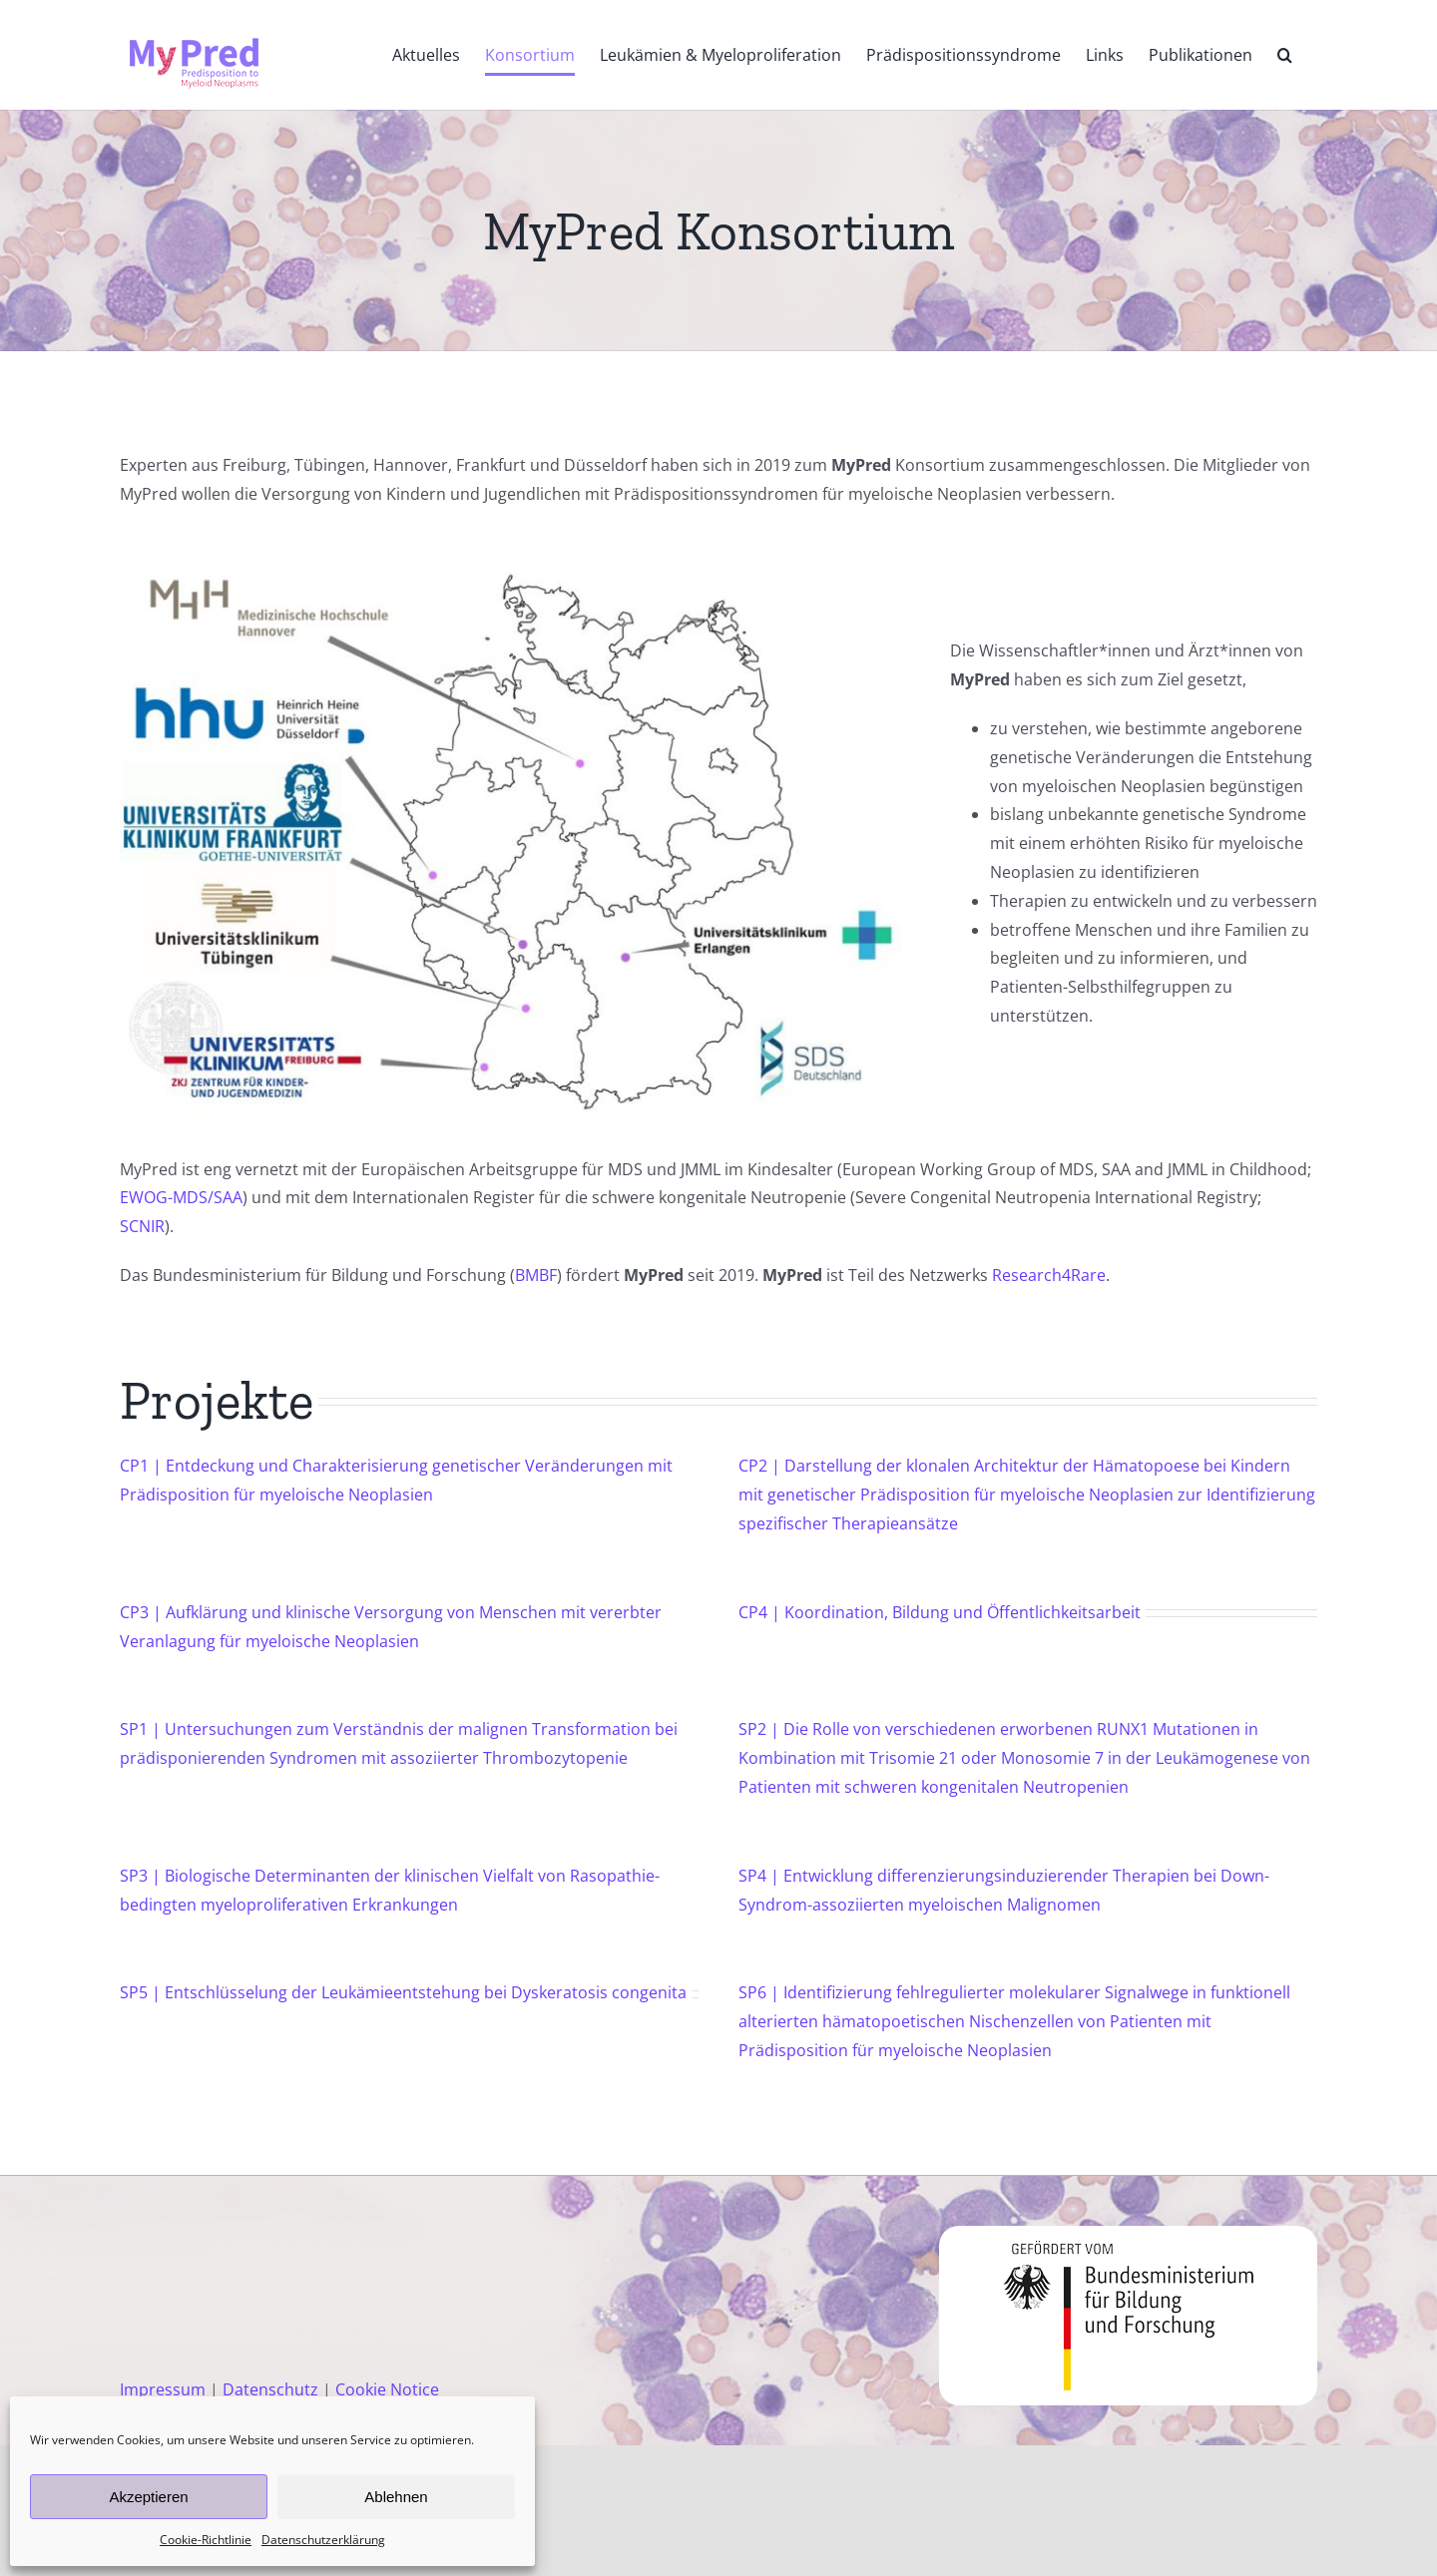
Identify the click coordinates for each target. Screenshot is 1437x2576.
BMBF (536, 1275)
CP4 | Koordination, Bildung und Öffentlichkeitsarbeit (939, 1612)
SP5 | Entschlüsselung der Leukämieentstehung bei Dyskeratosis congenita (403, 1992)
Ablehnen (395, 2496)
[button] (1284, 55)
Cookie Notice (387, 2389)
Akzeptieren (148, 2496)
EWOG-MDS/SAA (181, 1197)
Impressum (163, 2389)
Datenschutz (270, 2389)
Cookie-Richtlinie (205, 2539)
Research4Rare (1049, 1275)
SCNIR (142, 1226)
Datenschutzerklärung (323, 2539)
